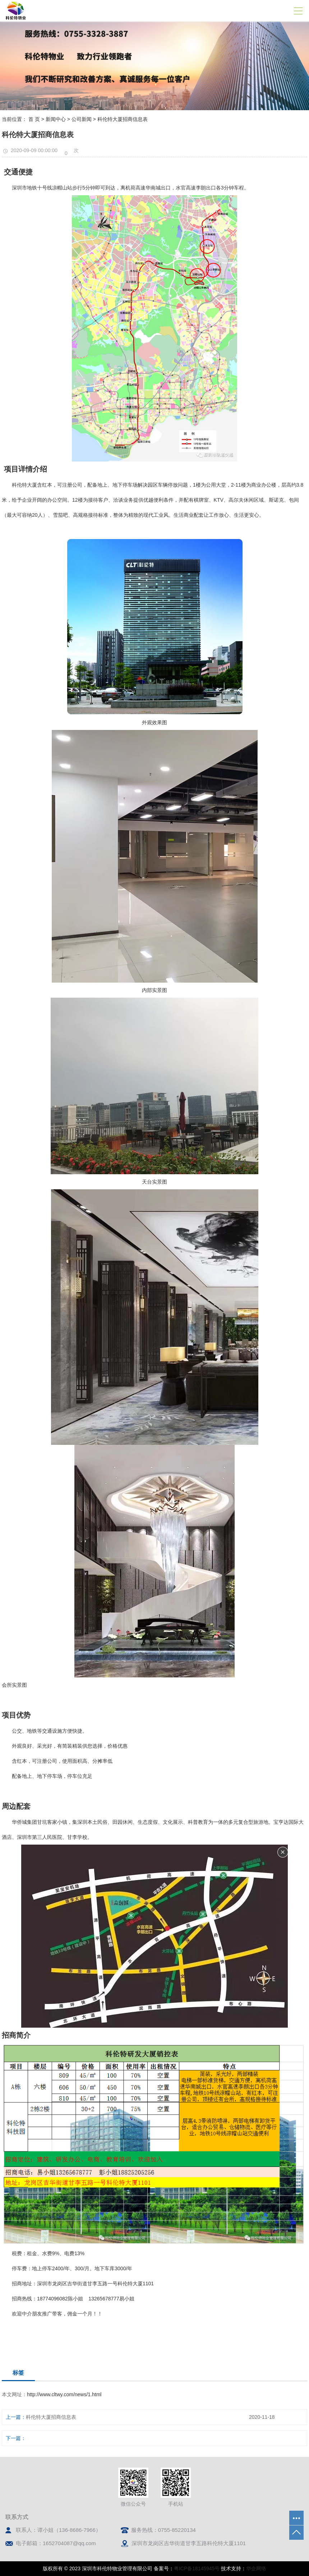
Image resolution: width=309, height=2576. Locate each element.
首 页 (34, 119)
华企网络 (256, 2568)
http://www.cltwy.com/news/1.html (64, 2394)
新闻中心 (56, 119)
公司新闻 (82, 119)
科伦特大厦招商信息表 (51, 2417)
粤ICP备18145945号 (197, 2568)
